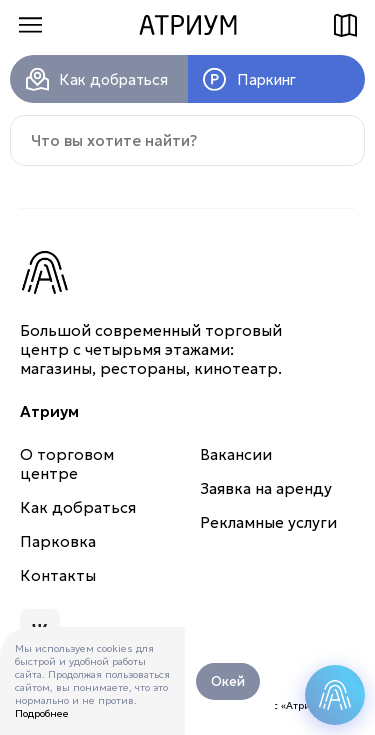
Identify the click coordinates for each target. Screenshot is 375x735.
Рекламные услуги (268, 522)
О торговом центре (67, 464)
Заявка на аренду (266, 488)
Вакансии (236, 454)
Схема (345, 25)
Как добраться (113, 79)
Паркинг (266, 79)
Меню (30, 25)
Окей (228, 681)
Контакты (58, 575)
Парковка (58, 541)
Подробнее (42, 713)
